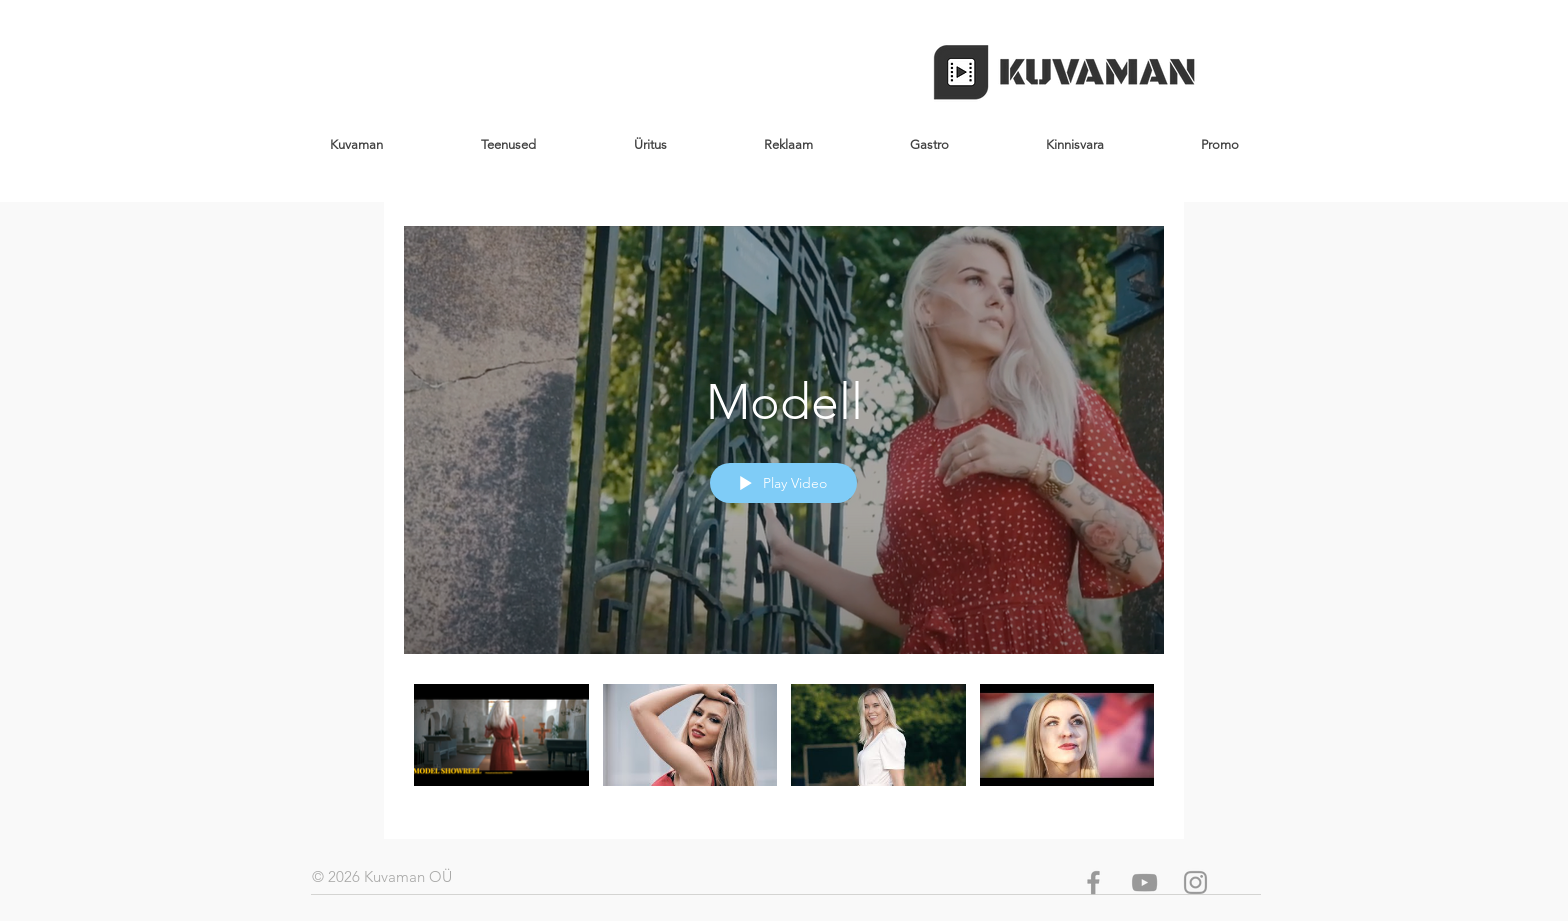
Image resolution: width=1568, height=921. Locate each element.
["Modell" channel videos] (784, 747)
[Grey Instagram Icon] (1195, 882)
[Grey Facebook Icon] (1093, 882)
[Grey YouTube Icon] (1144, 882)
